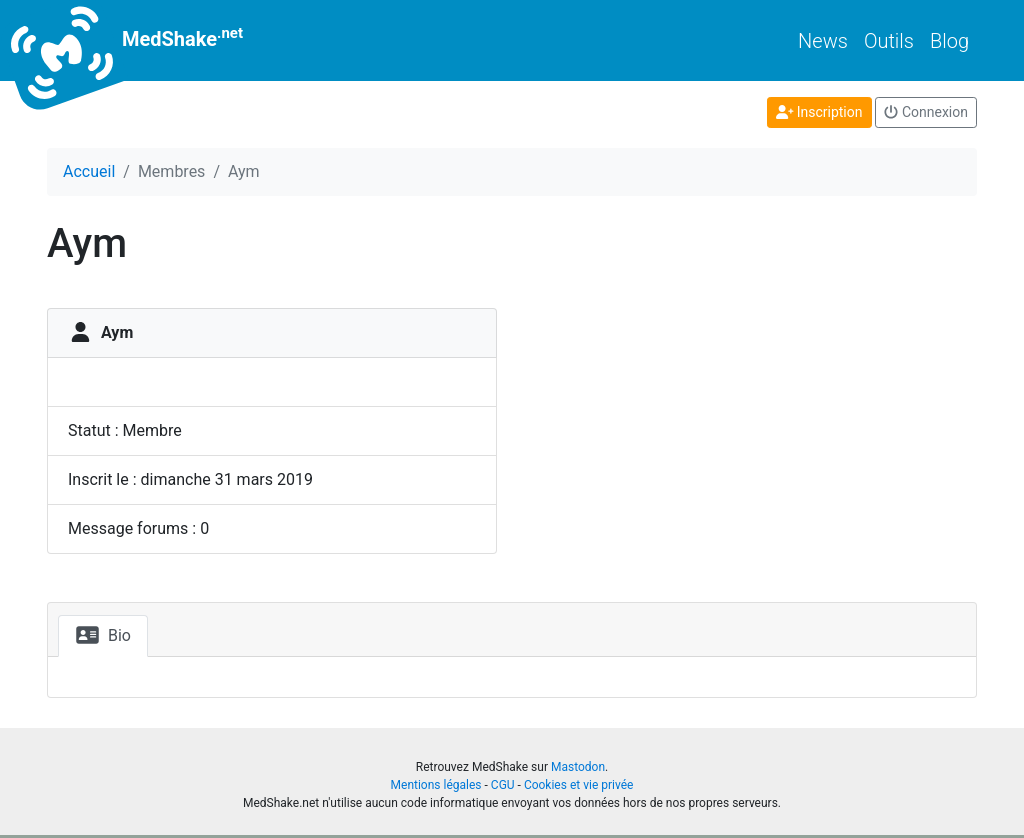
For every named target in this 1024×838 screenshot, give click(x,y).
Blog (949, 41)
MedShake (145, 40)
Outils (889, 41)
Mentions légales (436, 785)
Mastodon (578, 767)
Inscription (819, 112)
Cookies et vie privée (579, 785)
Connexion (926, 112)
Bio (103, 635)
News (823, 41)
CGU (503, 785)
